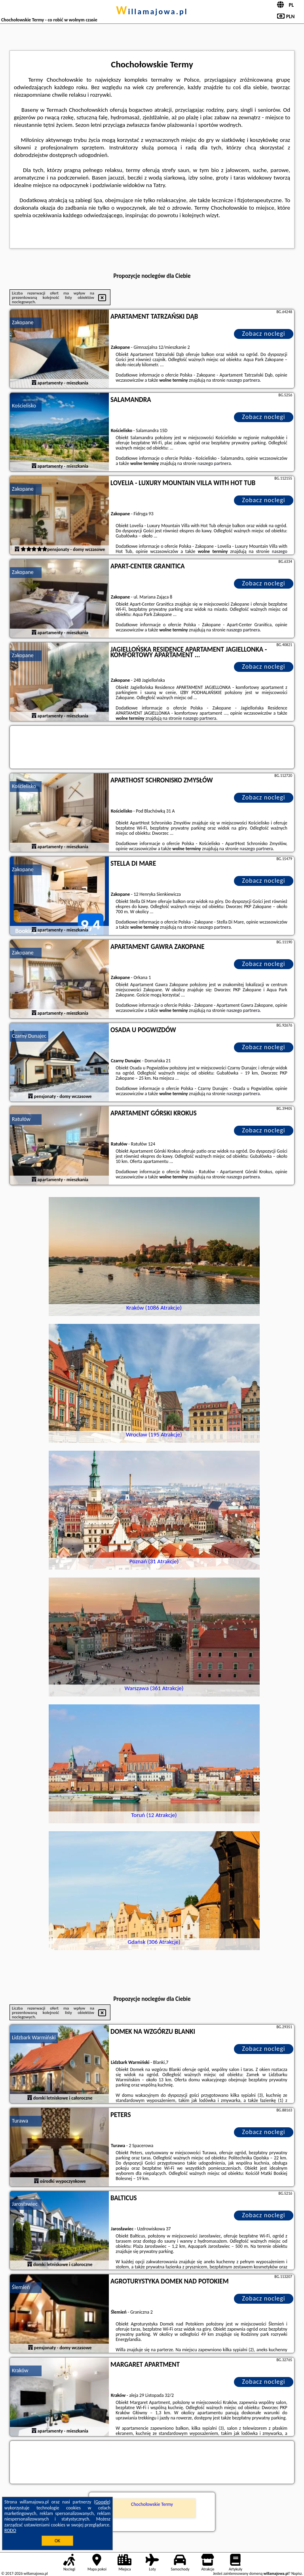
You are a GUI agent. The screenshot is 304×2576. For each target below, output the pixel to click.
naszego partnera (243, 380)
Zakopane (23, 322)
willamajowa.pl (152, 11)
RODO (10, 2530)
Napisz (296, 2573)
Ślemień (21, 2287)
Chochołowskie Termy (152, 2504)
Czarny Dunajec (29, 1036)
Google (102, 2502)
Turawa (20, 2120)
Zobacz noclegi (263, 333)
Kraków (20, 2370)
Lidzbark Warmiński (34, 2037)
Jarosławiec (25, 2204)
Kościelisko (24, 405)
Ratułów (21, 1119)
